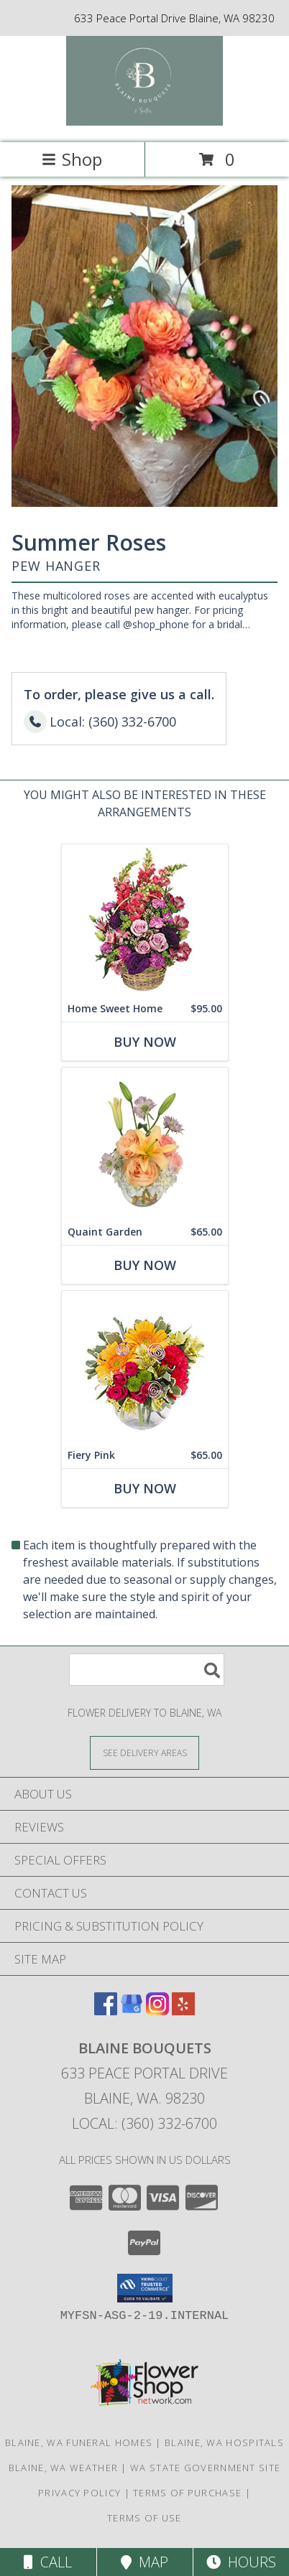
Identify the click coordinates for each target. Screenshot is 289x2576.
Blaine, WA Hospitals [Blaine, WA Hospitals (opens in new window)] (224, 2442)
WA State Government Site (205, 2467)
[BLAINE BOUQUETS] (145, 122)
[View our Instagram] (157, 2010)
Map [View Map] (144, 2562)
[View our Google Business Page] (131, 2010)
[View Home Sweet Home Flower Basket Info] (145, 920)
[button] (145, 2288)
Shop (72, 159)
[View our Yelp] (183, 2010)
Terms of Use (144, 2517)
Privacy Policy (79, 2492)
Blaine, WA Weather (63, 2467)
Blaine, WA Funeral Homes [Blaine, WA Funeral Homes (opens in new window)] (78, 2442)
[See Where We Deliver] (144, 1752)
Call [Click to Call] (48, 2562)
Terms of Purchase (187, 2492)
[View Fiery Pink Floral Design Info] (145, 1366)
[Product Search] (146, 1669)
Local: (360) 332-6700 (144, 2123)
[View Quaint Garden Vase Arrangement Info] (145, 1143)
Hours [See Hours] (241, 2562)
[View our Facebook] (105, 2010)
